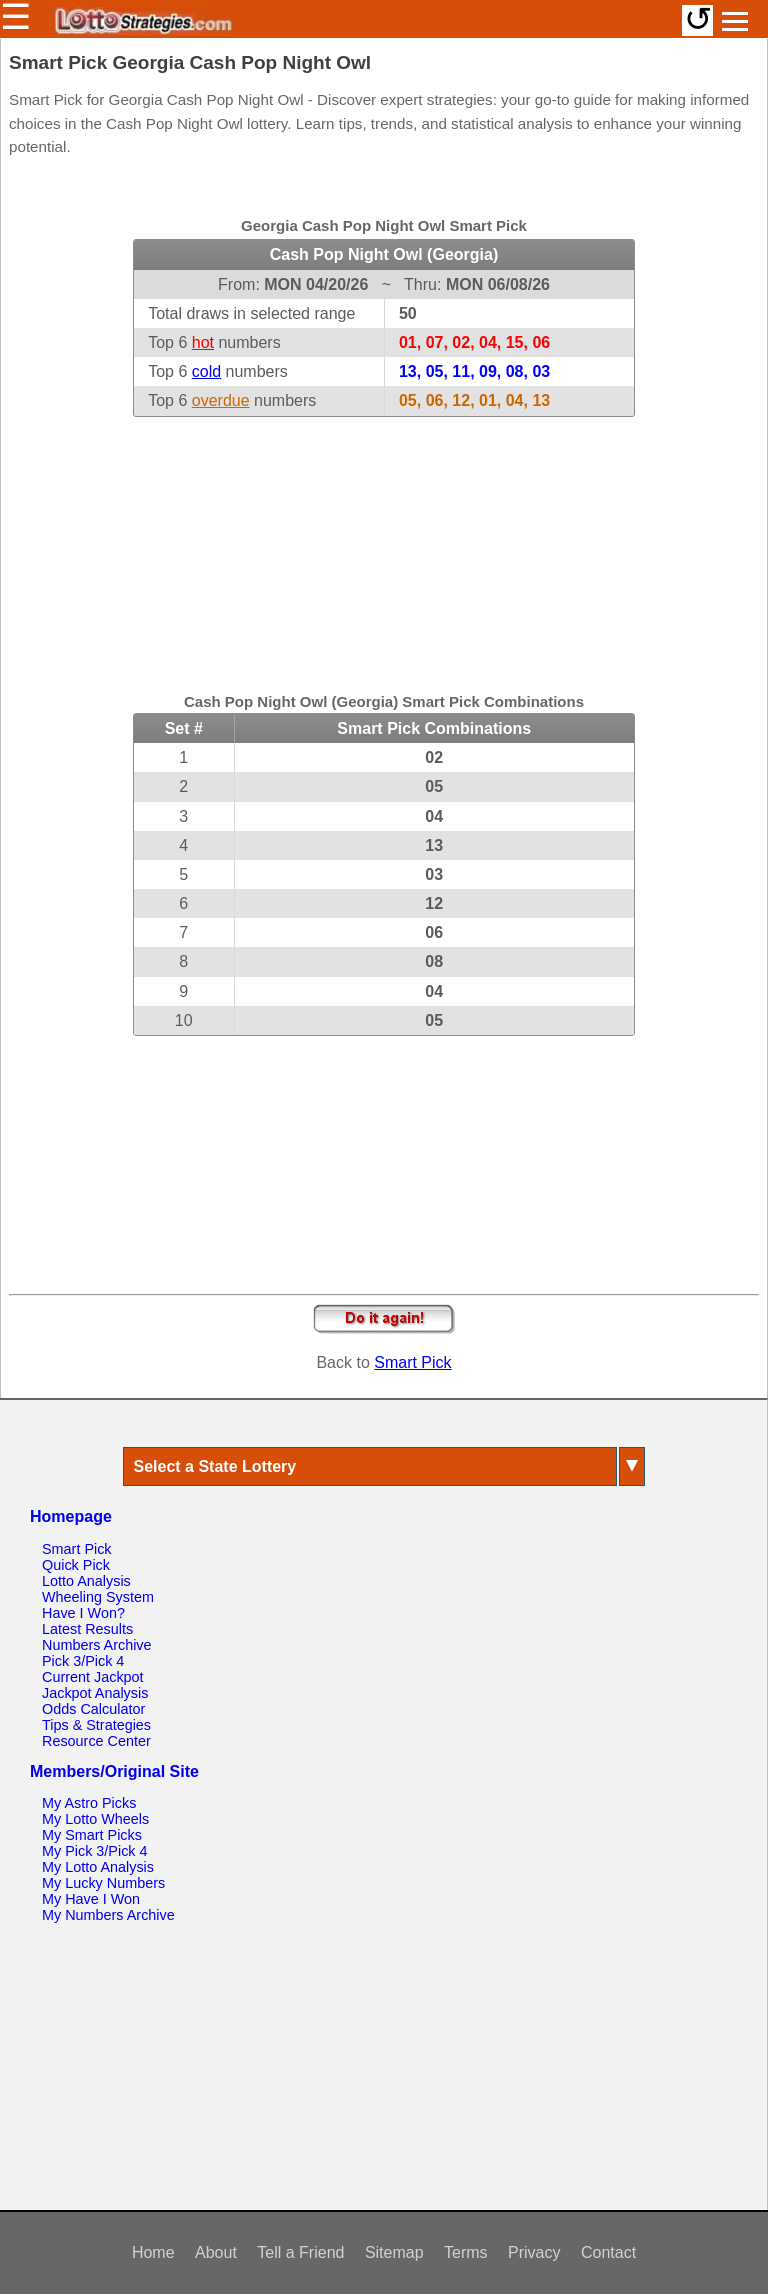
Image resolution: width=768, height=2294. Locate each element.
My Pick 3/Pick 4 (95, 1851)
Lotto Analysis (86, 1581)
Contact (608, 2252)
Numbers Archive (97, 1645)
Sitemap (394, 2252)
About (216, 2252)
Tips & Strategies (96, 1725)
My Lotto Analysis (98, 1867)
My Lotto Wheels (95, 1819)
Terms (466, 2252)
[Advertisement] (384, 542)
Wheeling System (98, 1597)
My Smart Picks (92, 1835)
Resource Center (96, 1741)
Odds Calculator (93, 1709)
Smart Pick (412, 1362)
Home (153, 2252)
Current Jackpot (93, 1677)
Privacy (534, 2252)
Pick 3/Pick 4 (83, 1661)
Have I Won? (83, 1613)
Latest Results (87, 1629)
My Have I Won (91, 1899)
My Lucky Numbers (103, 1883)
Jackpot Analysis (95, 1693)
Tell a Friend (300, 2252)
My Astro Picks (89, 1803)
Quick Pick (76, 1565)
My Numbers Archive (108, 1915)
